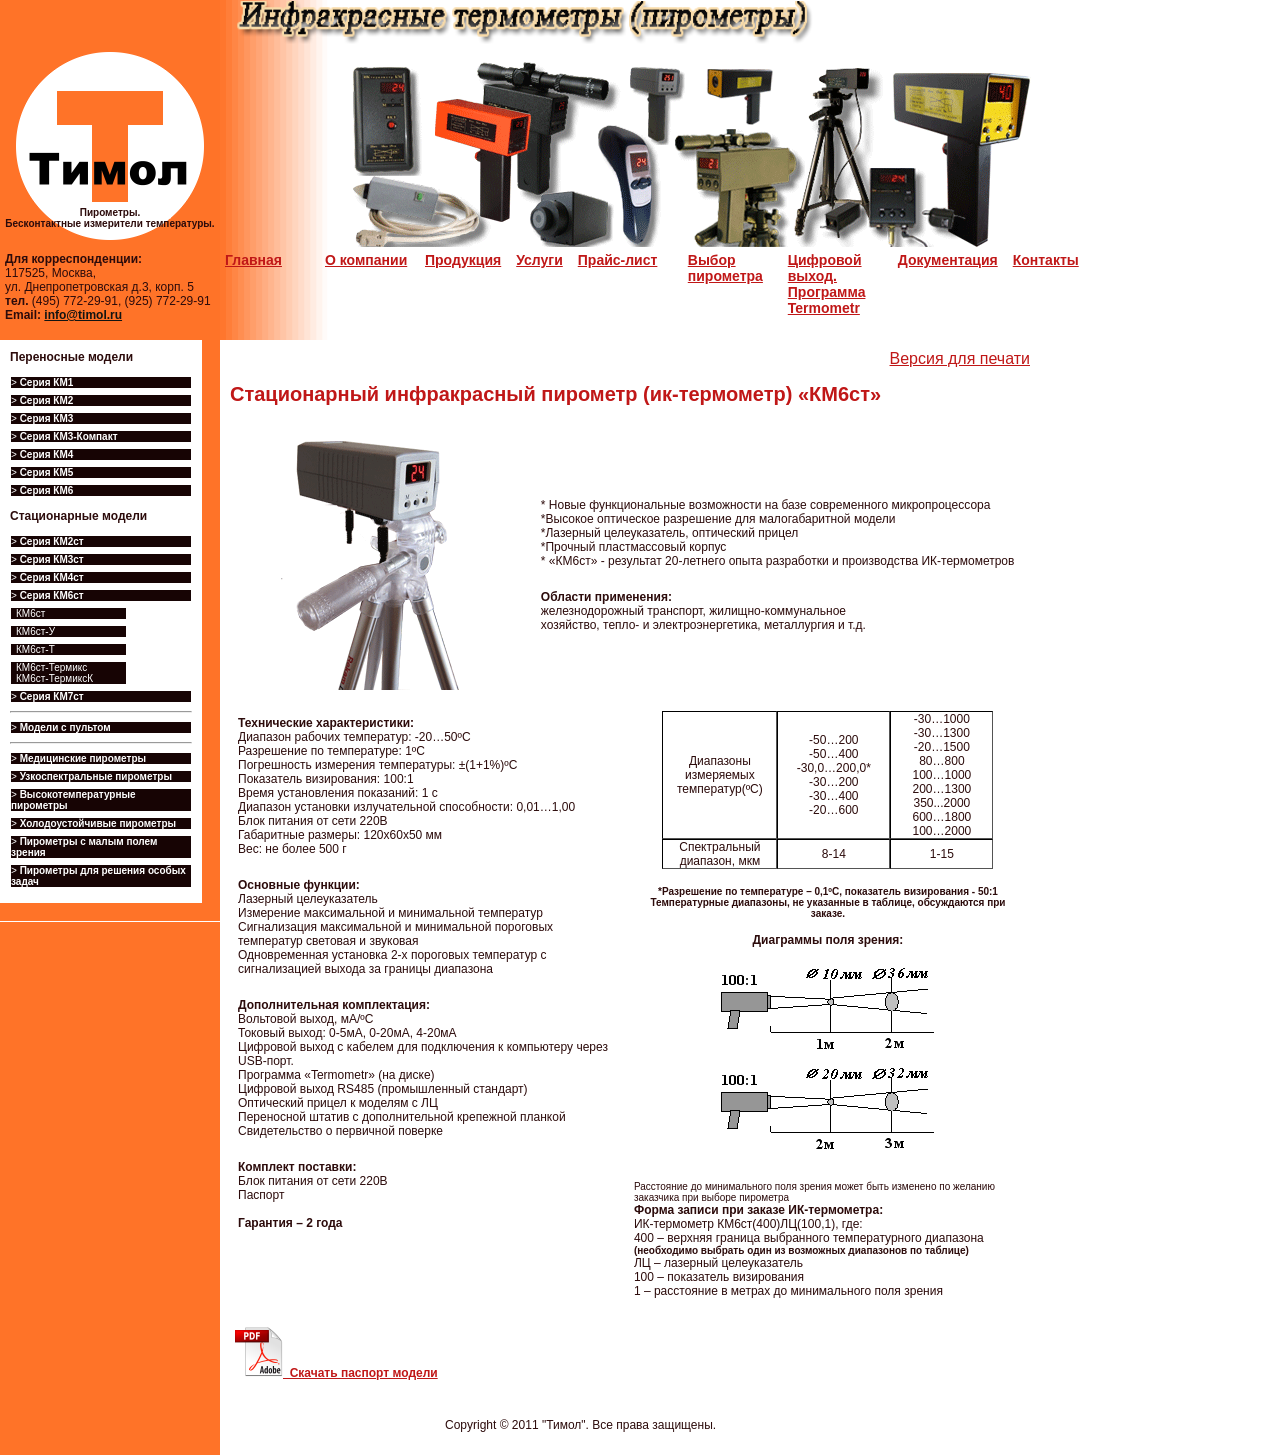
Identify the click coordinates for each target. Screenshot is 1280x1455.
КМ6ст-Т (35, 649)
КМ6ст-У (35, 631)
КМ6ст (30, 613)
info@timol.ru (83, 315)
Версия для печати (960, 358)
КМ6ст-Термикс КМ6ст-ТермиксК (54, 673)
